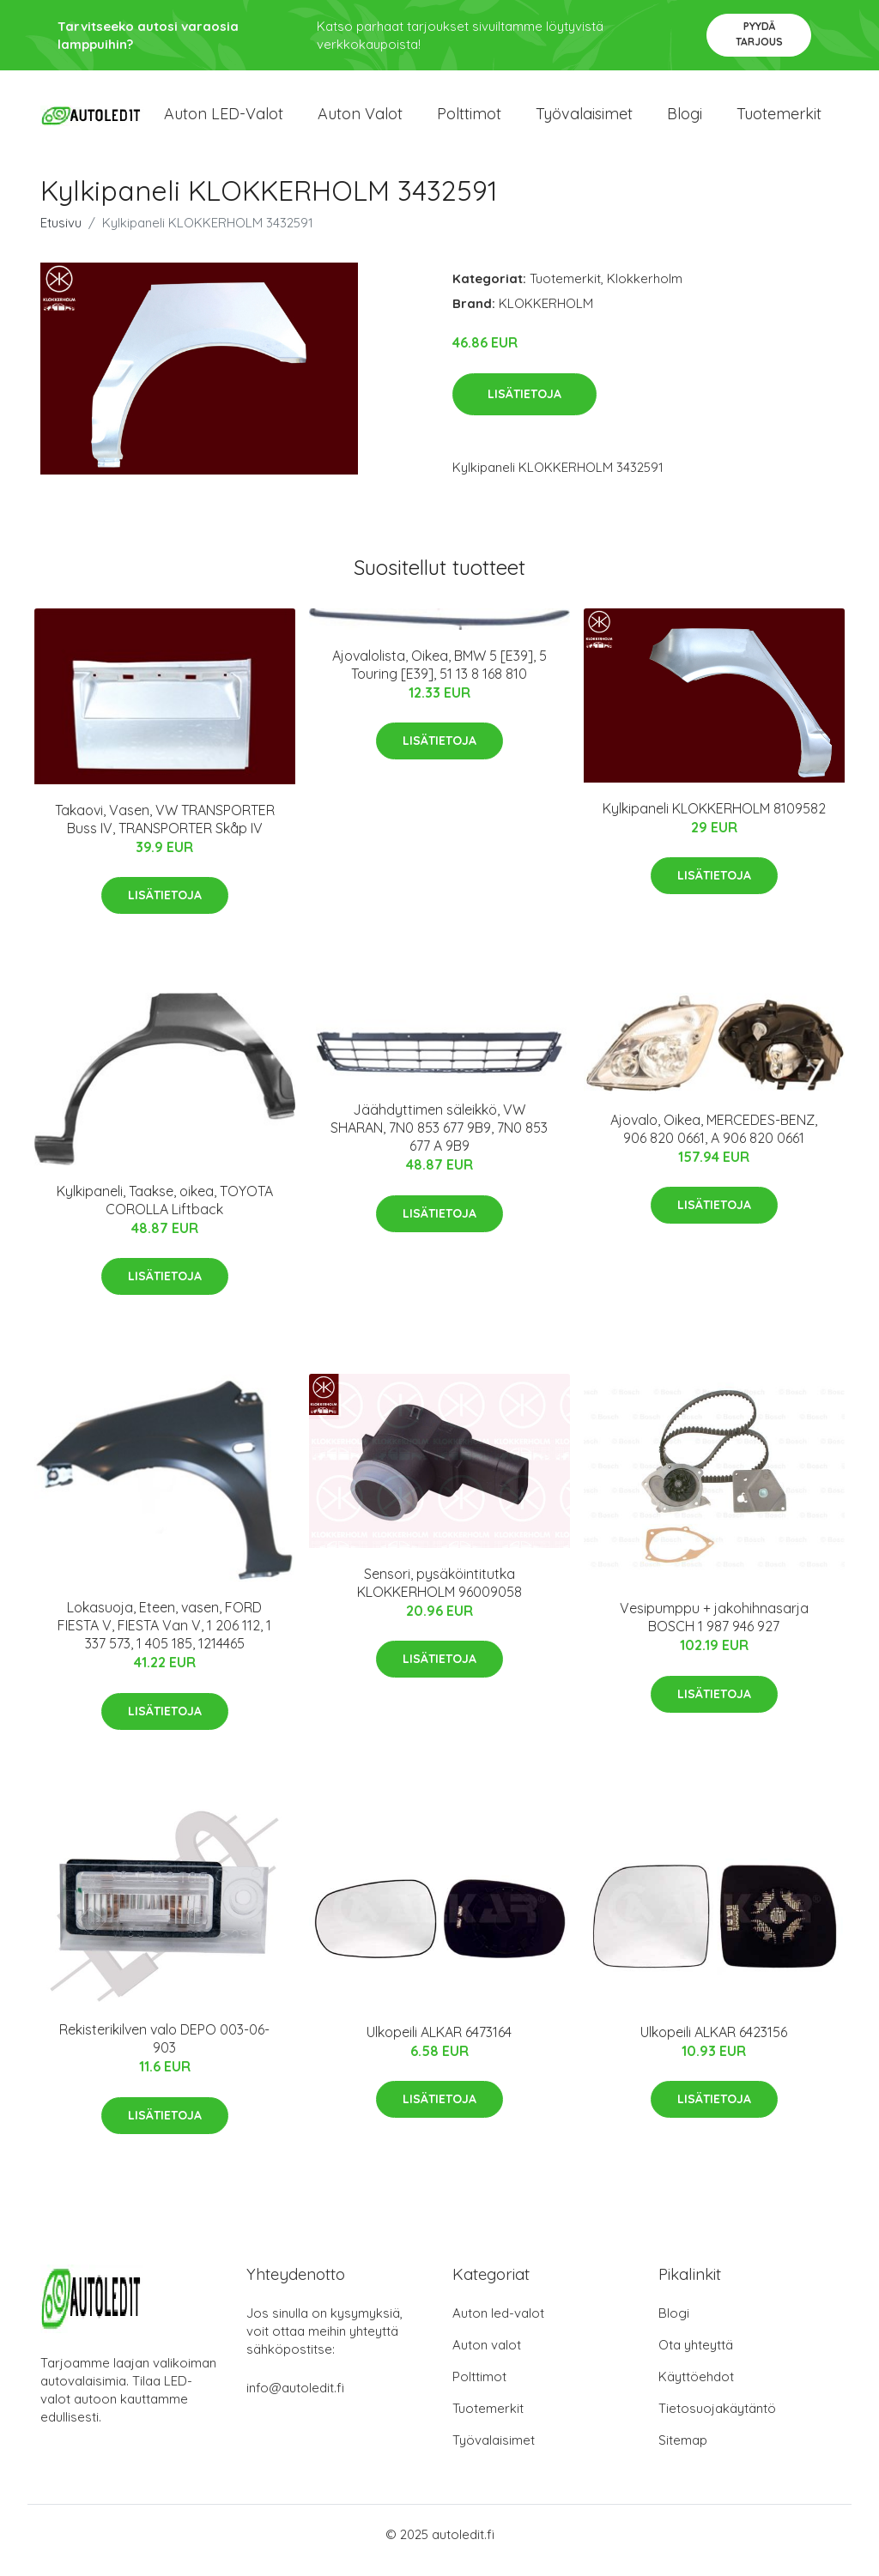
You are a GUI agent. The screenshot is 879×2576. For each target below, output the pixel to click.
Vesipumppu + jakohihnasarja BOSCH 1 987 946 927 (714, 1629)
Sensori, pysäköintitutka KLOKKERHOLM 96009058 (439, 1594)
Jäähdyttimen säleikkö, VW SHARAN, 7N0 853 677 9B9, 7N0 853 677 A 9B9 (439, 1140)
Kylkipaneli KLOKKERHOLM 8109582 (714, 820)
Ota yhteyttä (695, 2357)
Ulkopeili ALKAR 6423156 (713, 2044)
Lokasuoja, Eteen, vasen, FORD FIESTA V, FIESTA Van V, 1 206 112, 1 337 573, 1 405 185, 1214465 (164, 1637)
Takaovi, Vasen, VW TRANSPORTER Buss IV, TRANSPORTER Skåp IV (165, 831)
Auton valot (360, 120)
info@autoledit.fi (295, 2400)
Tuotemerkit (779, 120)
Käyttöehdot (696, 2388)
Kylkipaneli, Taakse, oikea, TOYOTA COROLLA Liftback (165, 1212)
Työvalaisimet (584, 120)
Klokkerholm (644, 290)
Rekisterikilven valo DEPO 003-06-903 (164, 2051)
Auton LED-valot (223, 120)
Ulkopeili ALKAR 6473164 (439, 2044)
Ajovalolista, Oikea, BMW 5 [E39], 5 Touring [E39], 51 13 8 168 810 (439, 676)
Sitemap (682, 2452)
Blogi (684, 120)
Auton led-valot (498, 2325)
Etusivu (61, 235)
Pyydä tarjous (759, 34)
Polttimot (469, 120)
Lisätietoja (524, 406)
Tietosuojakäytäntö (717, 2420)
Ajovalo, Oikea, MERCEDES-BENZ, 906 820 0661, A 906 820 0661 (713, 1140)
